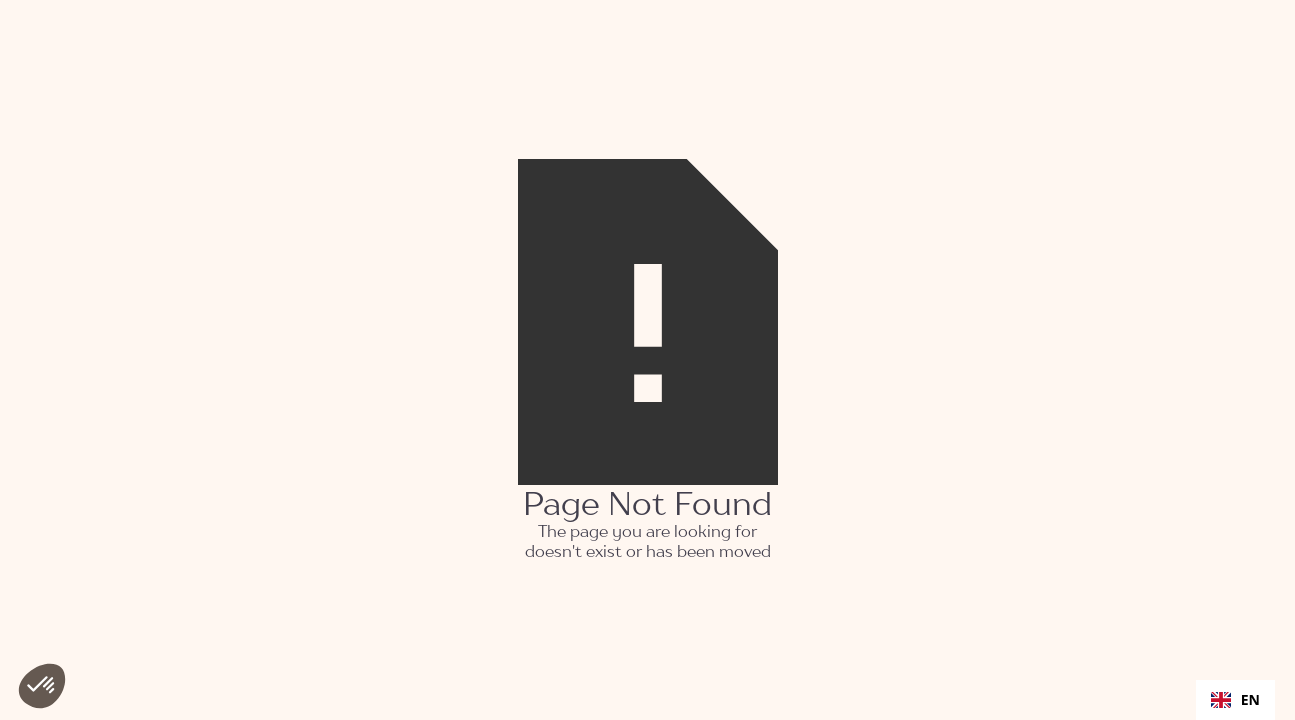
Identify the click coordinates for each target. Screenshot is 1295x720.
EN (1235, 700)
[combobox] (1235, 700)
